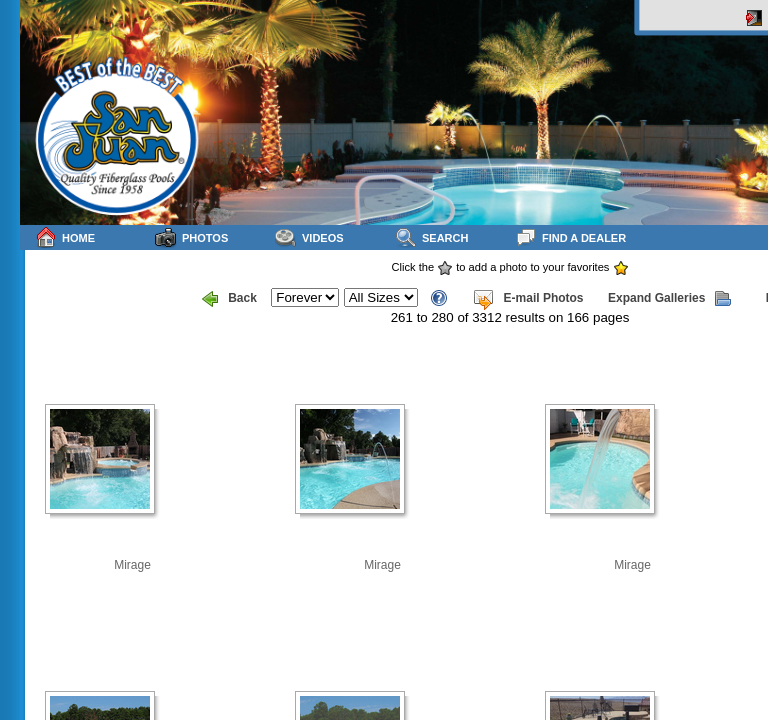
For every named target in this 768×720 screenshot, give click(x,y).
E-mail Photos (528, 299)
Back (229, 299)
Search (431, 237)
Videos (309, 237)
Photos (191, 237)
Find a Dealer (570, 237)
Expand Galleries (669, 299)
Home (65, 237)
